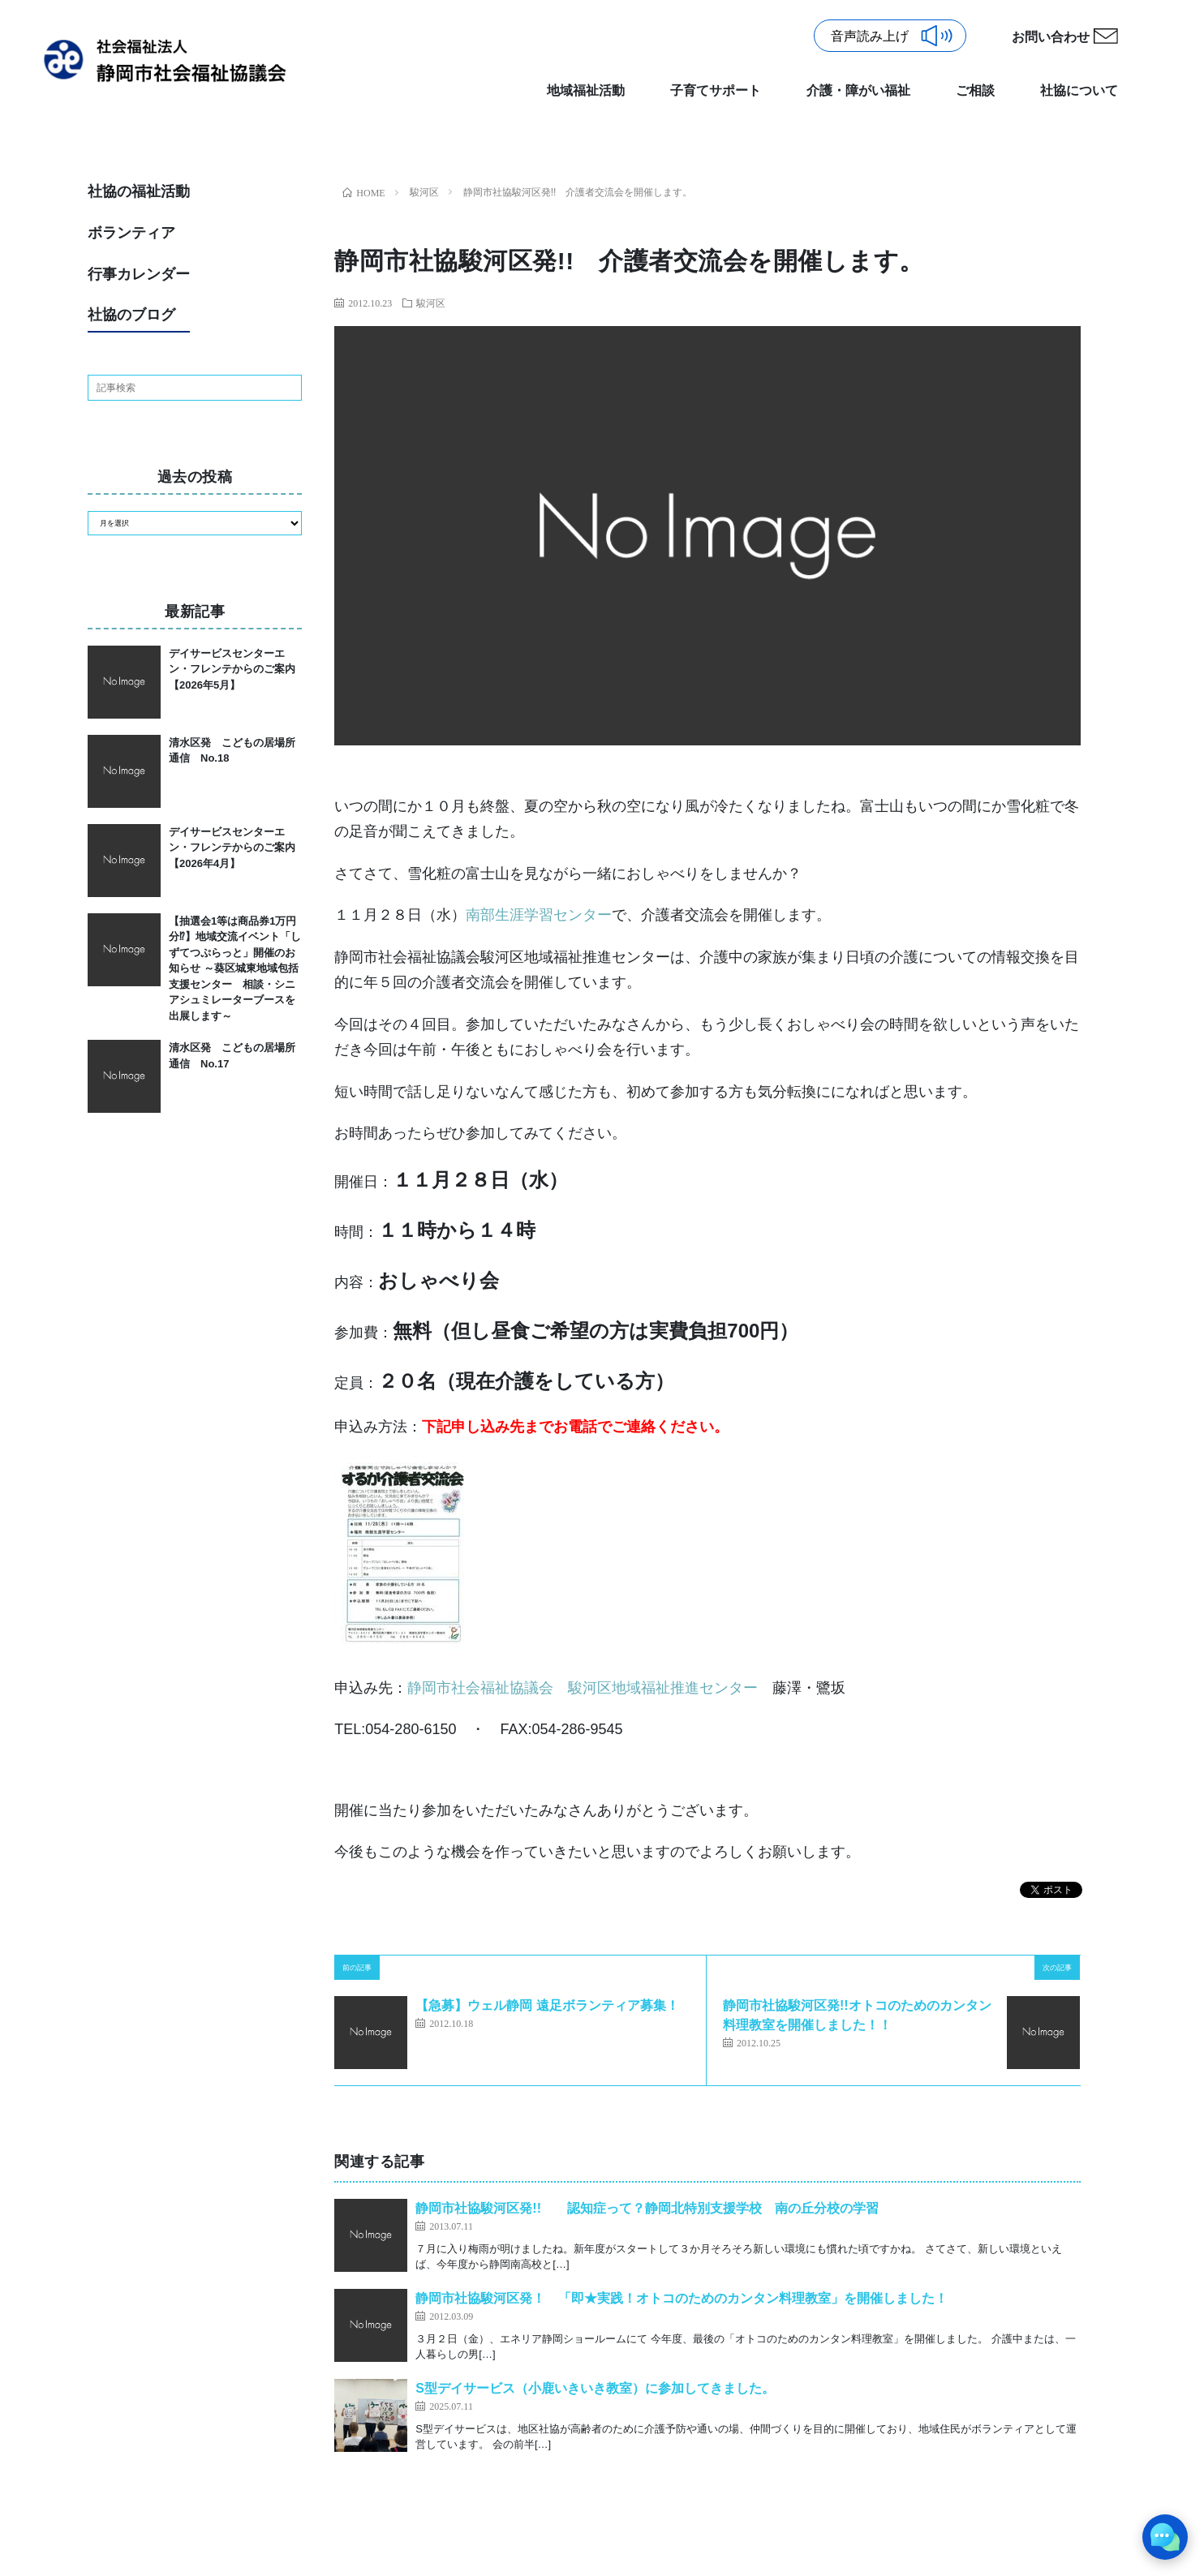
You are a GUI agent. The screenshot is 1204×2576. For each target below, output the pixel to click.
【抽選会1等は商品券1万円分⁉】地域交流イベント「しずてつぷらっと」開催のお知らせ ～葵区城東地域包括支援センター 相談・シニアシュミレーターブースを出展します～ (235, 968)
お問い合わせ (1051, 37)
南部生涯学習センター (539, 915)
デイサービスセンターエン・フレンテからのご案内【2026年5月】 (232, 669)
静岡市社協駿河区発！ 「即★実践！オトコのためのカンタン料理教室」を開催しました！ (681, 2298)
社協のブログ (131, 315)
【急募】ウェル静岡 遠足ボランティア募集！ (546, 2005)
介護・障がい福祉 (858, 90)
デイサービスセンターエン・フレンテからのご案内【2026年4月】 (232, 847)
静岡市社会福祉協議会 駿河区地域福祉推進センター (589, 1688)
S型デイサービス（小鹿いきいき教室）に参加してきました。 (595, 2388)
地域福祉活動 (586, 90)
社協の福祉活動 (139, 191)
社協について (1079, 90)
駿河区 (430, 302)
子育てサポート (715, 90)
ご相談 (975, 90)
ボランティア (131, 233)
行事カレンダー (139, 274)
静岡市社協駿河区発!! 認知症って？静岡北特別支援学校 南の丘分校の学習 (647, 2208)
